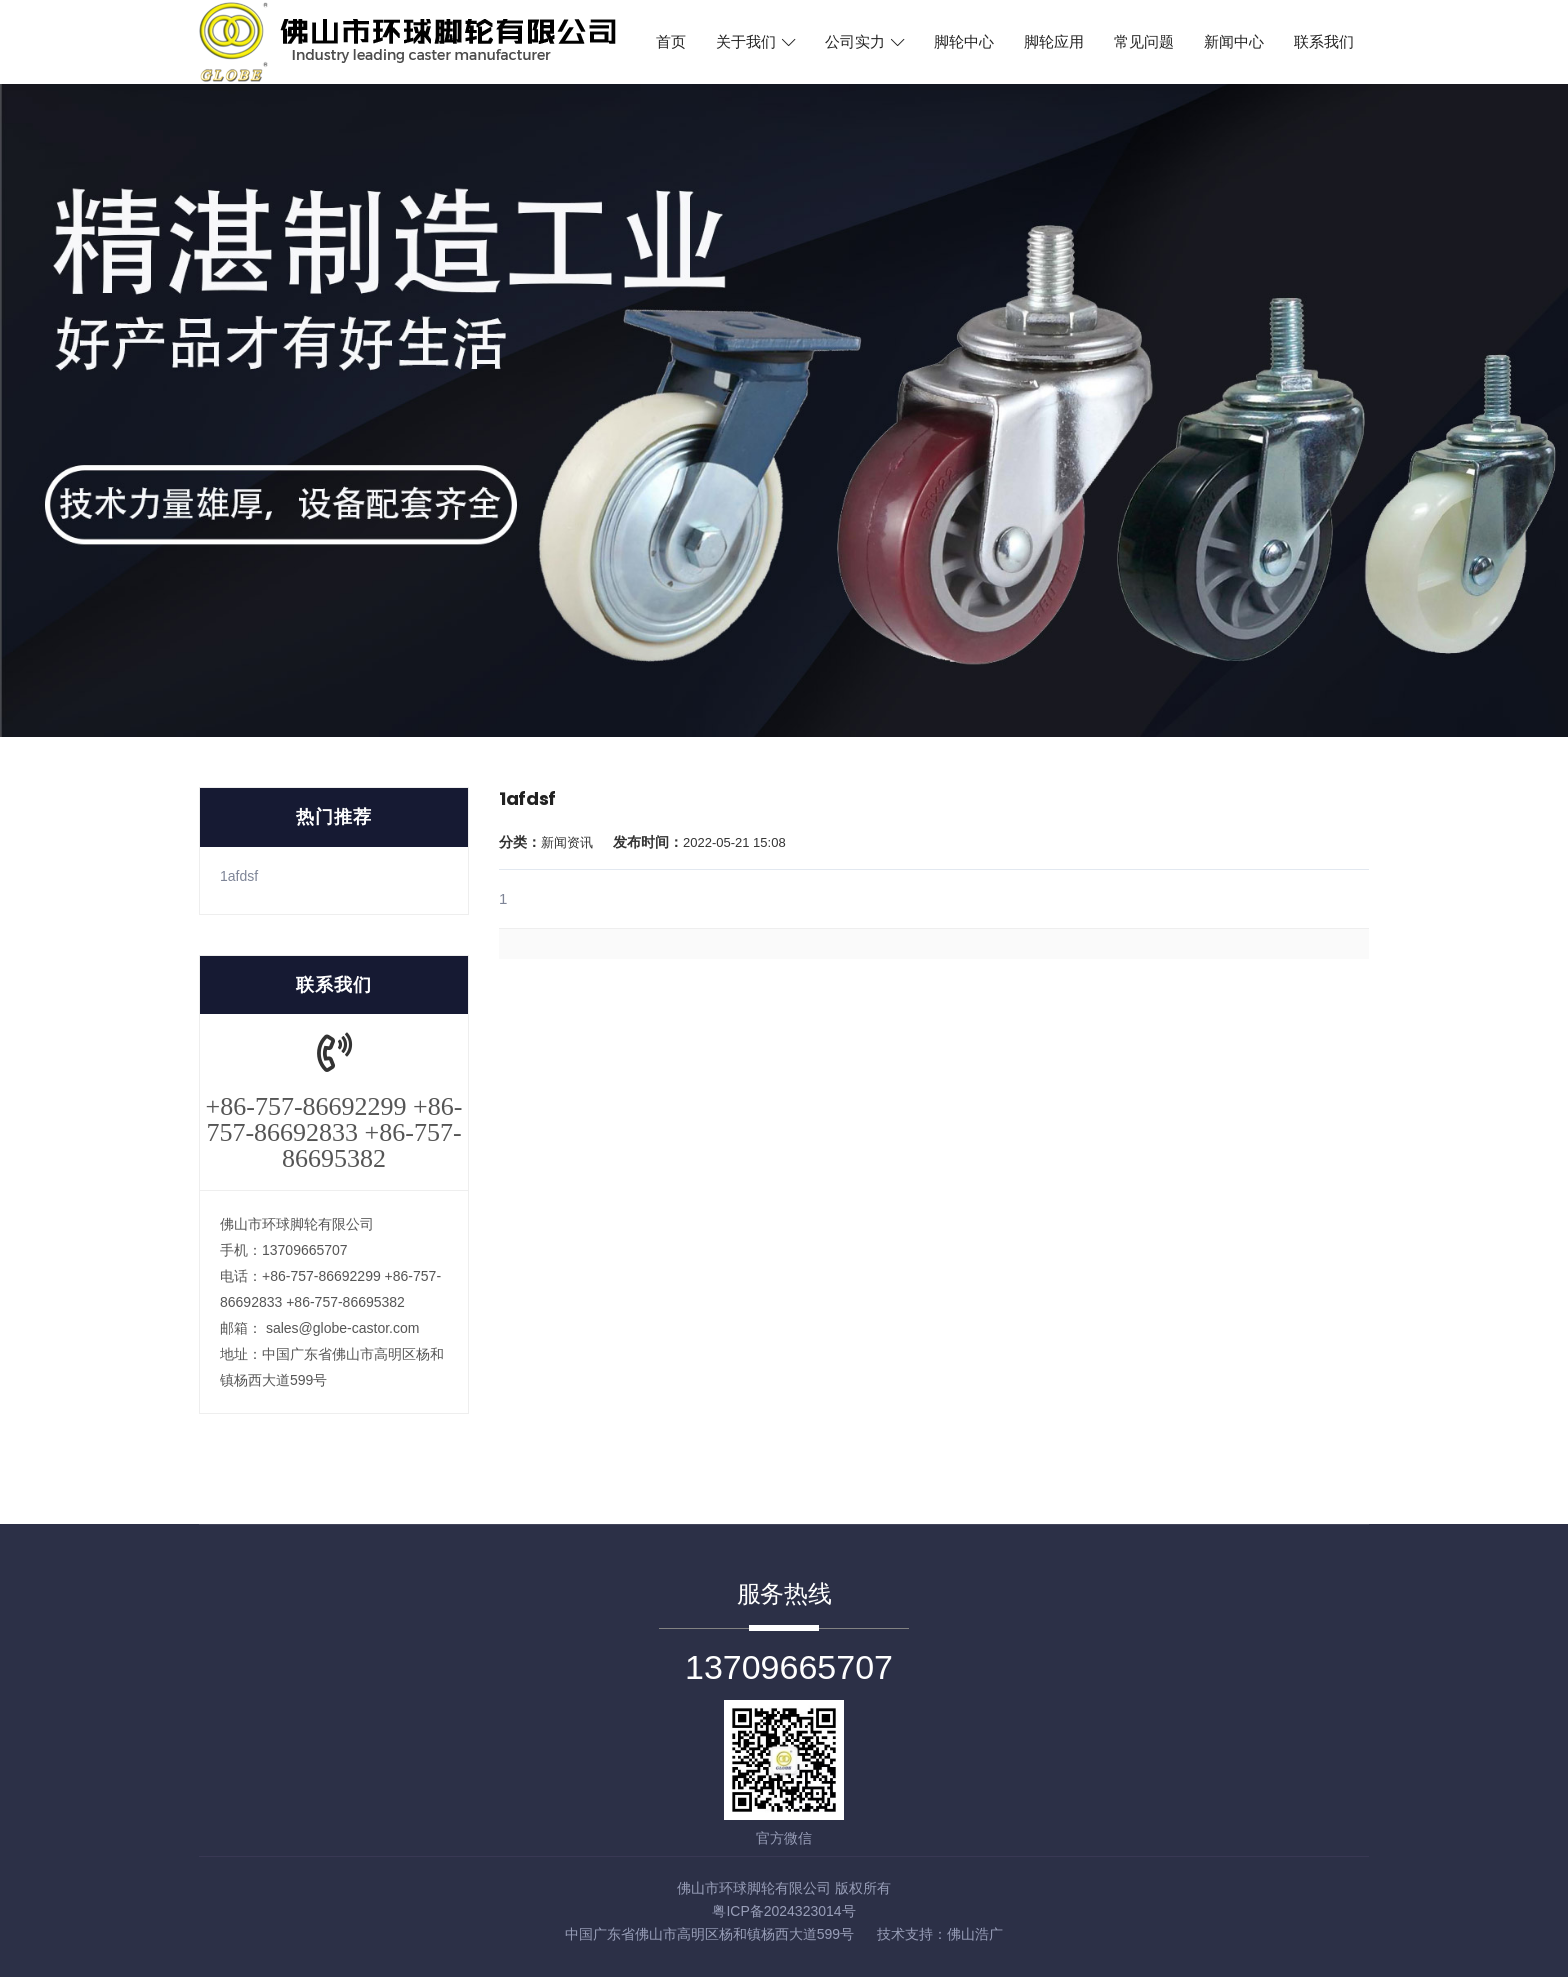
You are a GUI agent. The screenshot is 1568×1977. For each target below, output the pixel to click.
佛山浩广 (975, 1934)
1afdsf (239, 876)
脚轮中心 (964, 42)
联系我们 (1324, 42)
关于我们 (755, 42)
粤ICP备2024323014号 (783, 1911)
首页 (671, 42)
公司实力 (864, 42)
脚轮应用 (1054, 42)
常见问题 (1144, 42)
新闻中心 (1234, 42)
